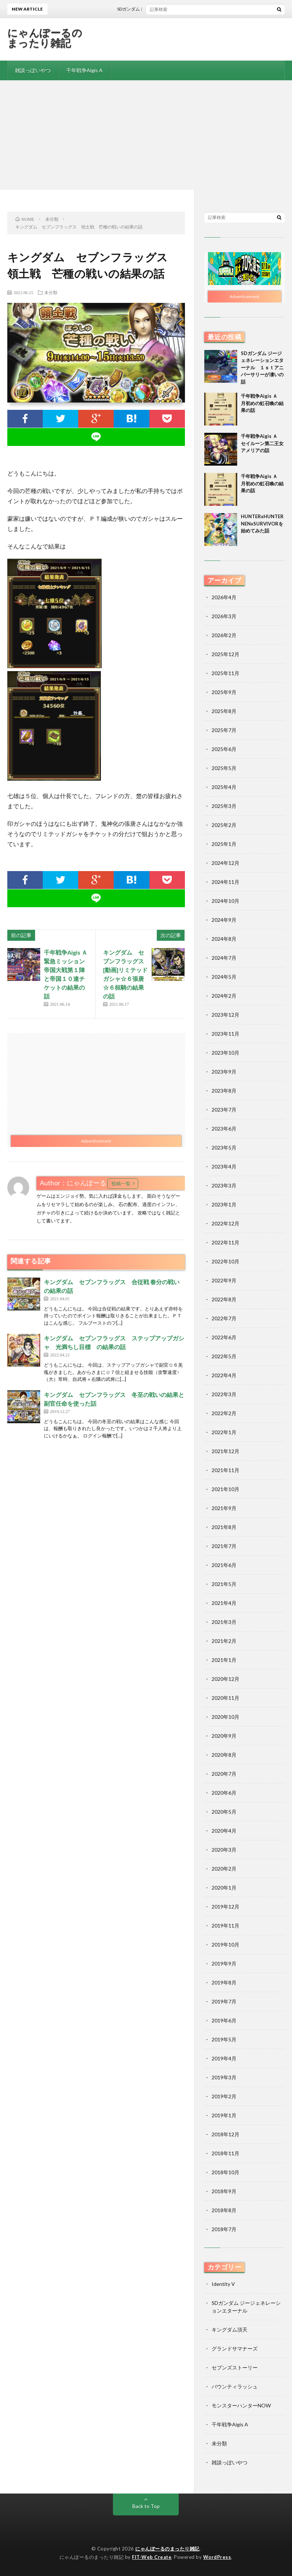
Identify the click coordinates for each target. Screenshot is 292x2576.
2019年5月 (224, 2039)
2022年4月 (224, 1375)
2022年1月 (224, 1432)
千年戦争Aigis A (84, 70)
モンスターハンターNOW (241, 2405)
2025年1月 (224, 844)
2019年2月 (224, 2096)
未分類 (50, 292)
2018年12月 (225, 2134)
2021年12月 (225, 1451)
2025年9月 (224, 692)
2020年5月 (224, 1812)
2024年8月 (224, 939)
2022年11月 (225, 1242)
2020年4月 (224, 1831)
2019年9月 (224, 1963)
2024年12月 (225, 863)
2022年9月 (224, 1280)
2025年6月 (224, 749)
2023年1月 (224, 1204)
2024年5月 (224, 977)
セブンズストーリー (235, 2367)
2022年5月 (224, 1356)
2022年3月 (224, 1394)
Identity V (223, 2284)
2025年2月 (224, 825)
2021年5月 (224, 1584)
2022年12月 (225, 1223)
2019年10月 (225, 1944)
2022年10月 (225, 1261)
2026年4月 (224, 597)
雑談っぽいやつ (33, 70)
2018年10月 (225, 2172)
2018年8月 (224, 2210)
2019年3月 (224, 2077)
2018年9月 (224, 2191)
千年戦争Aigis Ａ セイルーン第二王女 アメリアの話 (264, 443)
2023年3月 (224, 1185)
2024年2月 (224, 996)
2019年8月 (224, 1982)
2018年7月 (224, 2229)
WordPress (217, 2557)
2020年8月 (224, 1755)
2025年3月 (224, 806)
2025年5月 (224, 768)
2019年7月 (224, 2001)
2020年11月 (225, 1698)
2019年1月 (224, 2115)
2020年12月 (225, 1679)
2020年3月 (224, 1850)
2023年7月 (224, 1109)
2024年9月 (224, 920)
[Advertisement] (146, 135)
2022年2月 (224, 1413)
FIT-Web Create (151, 2557)
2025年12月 (225, 654)
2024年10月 (225, 901)
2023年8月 (224, 1090)
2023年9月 (224, 1071)
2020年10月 (225, 1717)
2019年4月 (224, 2058)
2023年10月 (225, 1053)
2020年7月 (224, 1774)
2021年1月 (224, 1660)
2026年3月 (224, 616)
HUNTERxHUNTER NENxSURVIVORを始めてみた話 (264, 523)
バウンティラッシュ (235, 2386)
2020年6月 (224, 1793)
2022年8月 (224, 1299)
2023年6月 (224, 1128)
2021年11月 (225, 1470)
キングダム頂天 (229, 2329)
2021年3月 (224, 1622)
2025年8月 (224, 711)
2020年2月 (224, 1868)
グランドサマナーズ (235, 2348)
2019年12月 (225, 1906)
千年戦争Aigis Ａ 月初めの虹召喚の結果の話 (262, 403)
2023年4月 (224, 1166)
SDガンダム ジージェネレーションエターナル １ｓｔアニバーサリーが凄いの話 (262, 367)
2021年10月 (225, 1489)
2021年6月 (224, 1565)
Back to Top (146, 2506)
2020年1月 (224, 1887)
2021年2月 (224, 1641)
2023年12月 (225, 1015)
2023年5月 (224, 1147)
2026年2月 (224, 635)
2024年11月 (225, 882)
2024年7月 (224, 958)
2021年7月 (224, 1546)
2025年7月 (224, 730)
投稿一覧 (120, 1183)
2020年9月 (224, 1736)
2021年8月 (224, 1527)
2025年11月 (225, 673)
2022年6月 (224, 1337)
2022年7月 (224, 1318)
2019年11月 (225, 1925)
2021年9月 (224, 1508)
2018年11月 (225, 2153)
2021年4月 (224, 1603)
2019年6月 (224, 2020)
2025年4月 (224, 787)
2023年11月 (225, 1034)
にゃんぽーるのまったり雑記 (45, 37)
